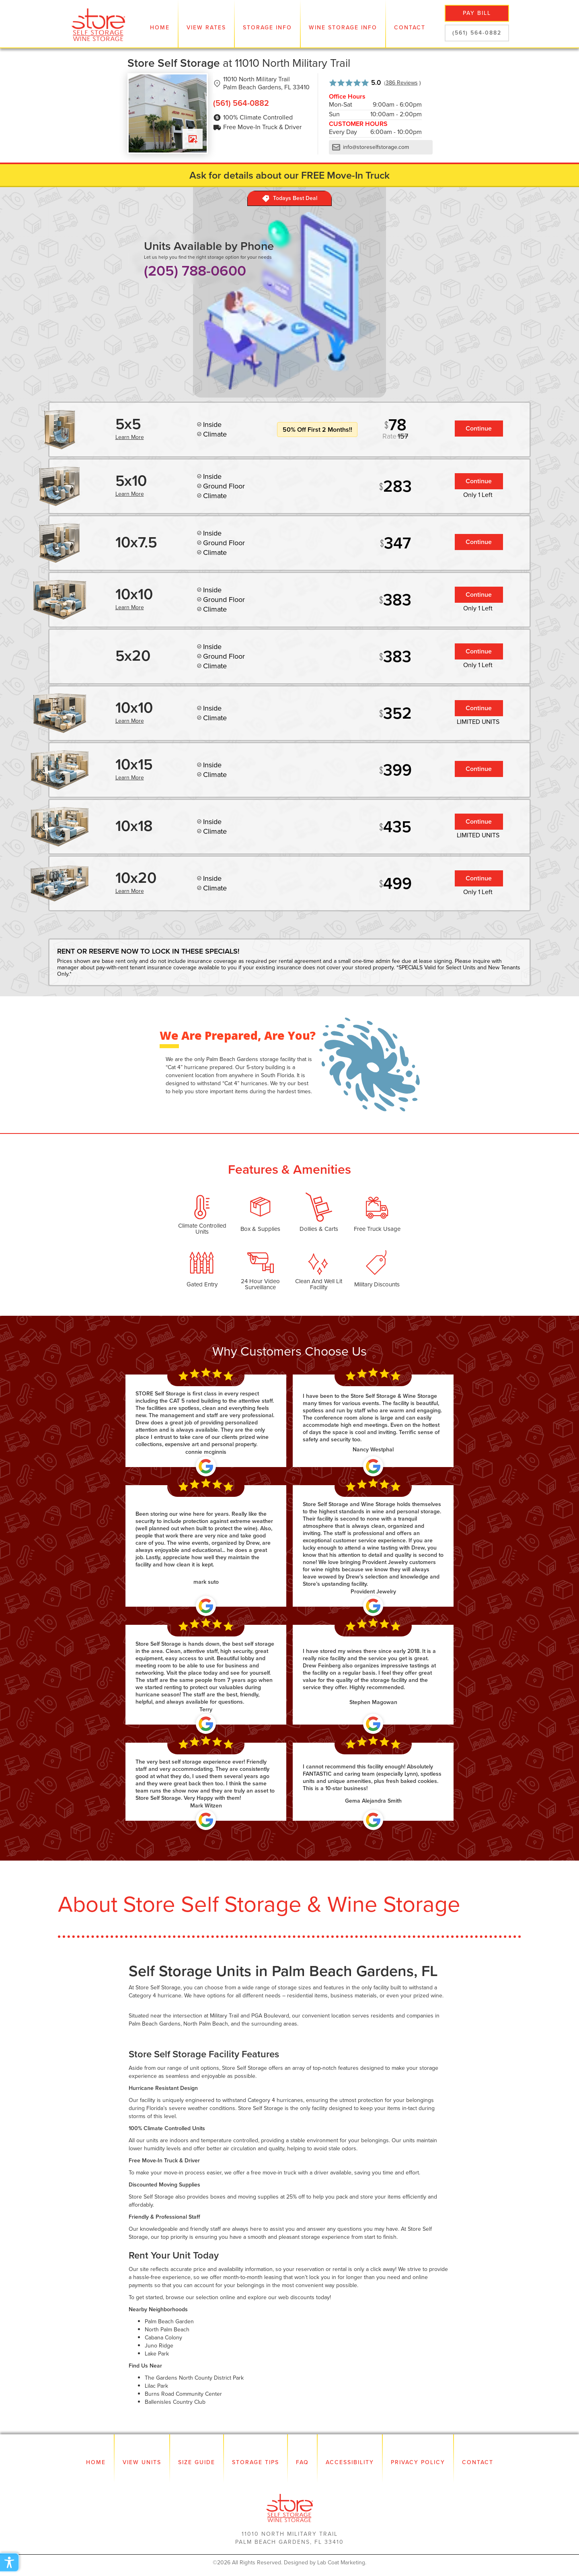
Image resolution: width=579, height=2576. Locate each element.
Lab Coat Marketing (341, 2562)
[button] (206, 24)
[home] (98, 23)
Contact (409, 27)
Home (160, 27)
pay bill (477, 13)
